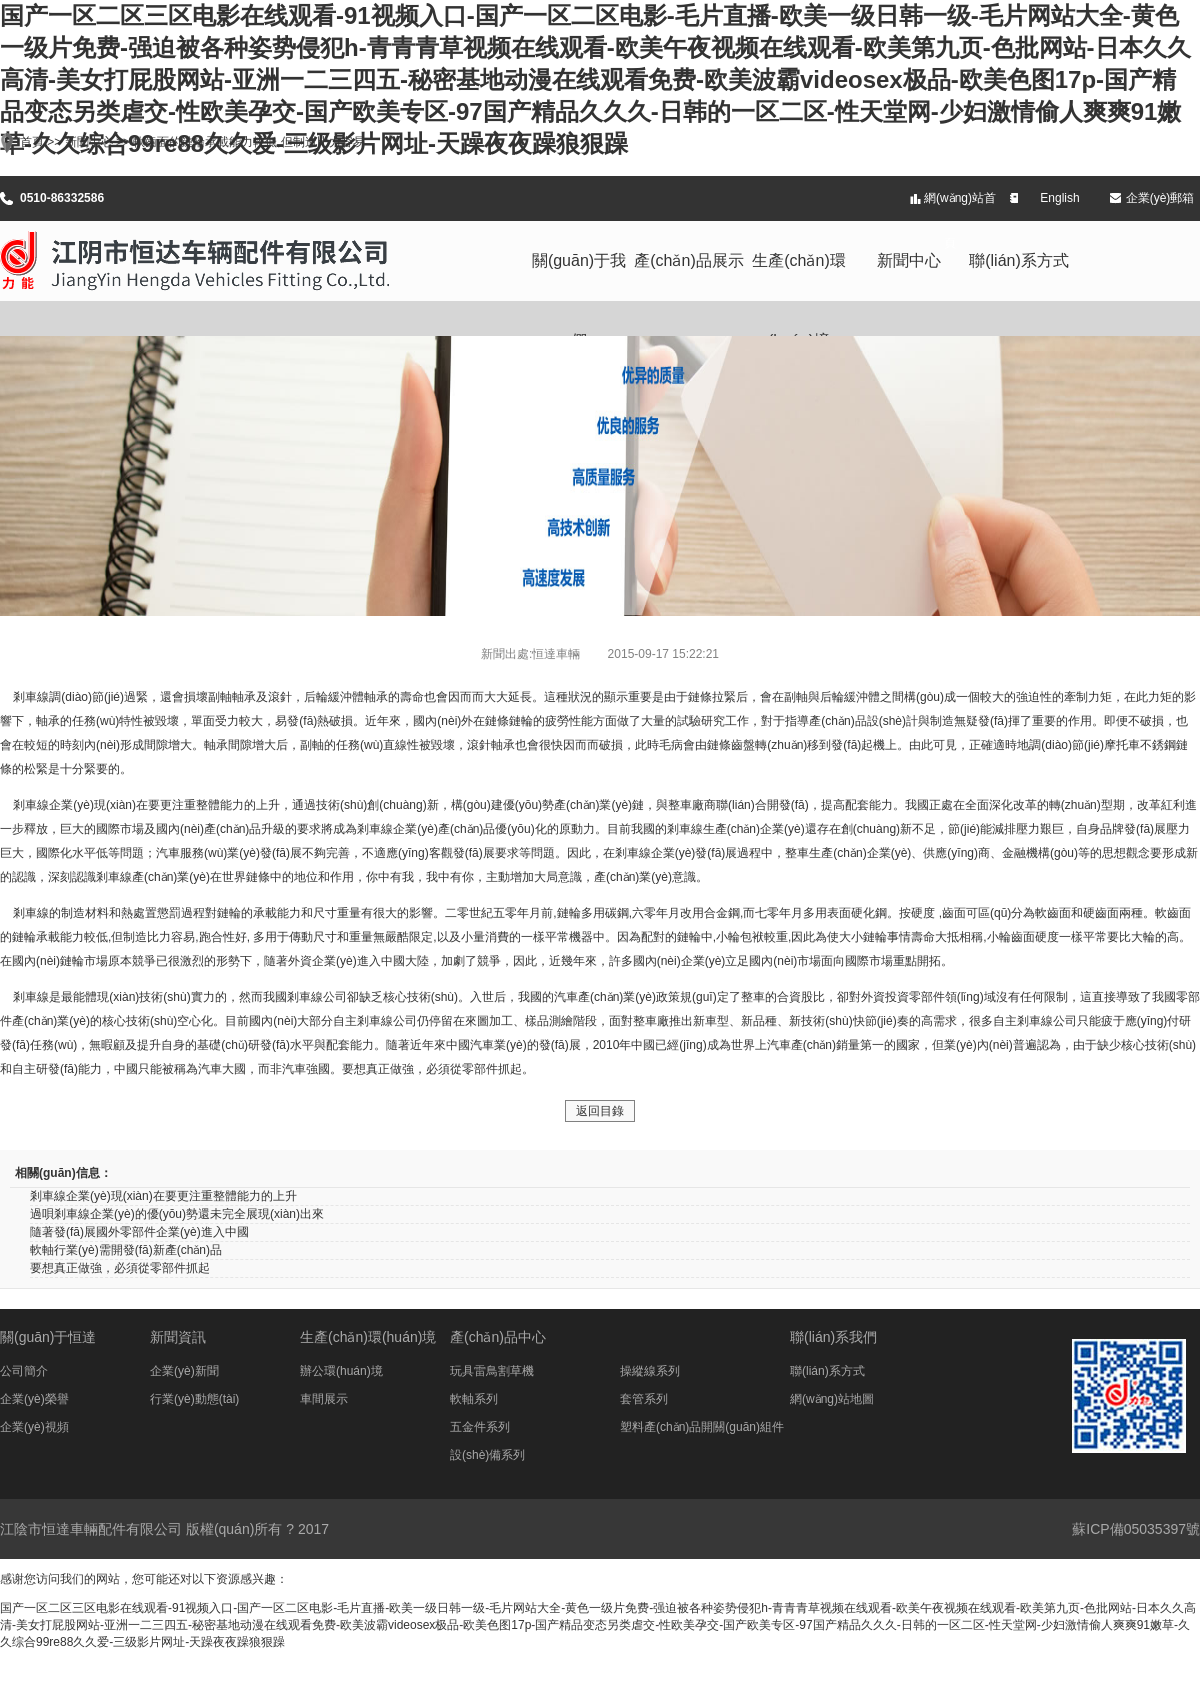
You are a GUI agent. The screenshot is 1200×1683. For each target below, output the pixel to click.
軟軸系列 (474, 1399)
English (1059, 198)
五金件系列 (480, 1427)
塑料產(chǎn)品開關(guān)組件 (702, 1427)
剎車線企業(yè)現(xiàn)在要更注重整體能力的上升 (163, 1196)
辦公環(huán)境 (341, 1371)
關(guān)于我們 (579, 276)
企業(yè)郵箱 (1160, 198)
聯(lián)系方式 (1019, 260)
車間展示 (324, 1399)
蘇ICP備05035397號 (1136, 1529)
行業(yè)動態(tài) (194, 1399)
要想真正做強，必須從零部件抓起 (120, 1268)
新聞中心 (909, 260)
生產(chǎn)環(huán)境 (798, 276)
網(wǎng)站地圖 (832, 1399)
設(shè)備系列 (487, 1455)
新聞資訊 (178, 1337)
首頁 (32, 142)
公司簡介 (24, 1371)
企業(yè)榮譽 (34, 1399)
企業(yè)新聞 (184, 1371)
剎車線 (31, 697)
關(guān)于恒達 (48, 1337)
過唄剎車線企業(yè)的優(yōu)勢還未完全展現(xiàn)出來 (177, 1214)
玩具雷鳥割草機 (492, 1371)
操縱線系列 (650, 1371)
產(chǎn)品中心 (498, 1337)
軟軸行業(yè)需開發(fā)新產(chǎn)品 (126, 1250)
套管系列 (644, 1399)
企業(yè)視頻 (34, 1427)
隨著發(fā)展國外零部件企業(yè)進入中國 (139, 1232)
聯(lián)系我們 (833, 1337)
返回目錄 (600, 1111)
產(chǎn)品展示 (688, 260)
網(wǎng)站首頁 (960, 206)
